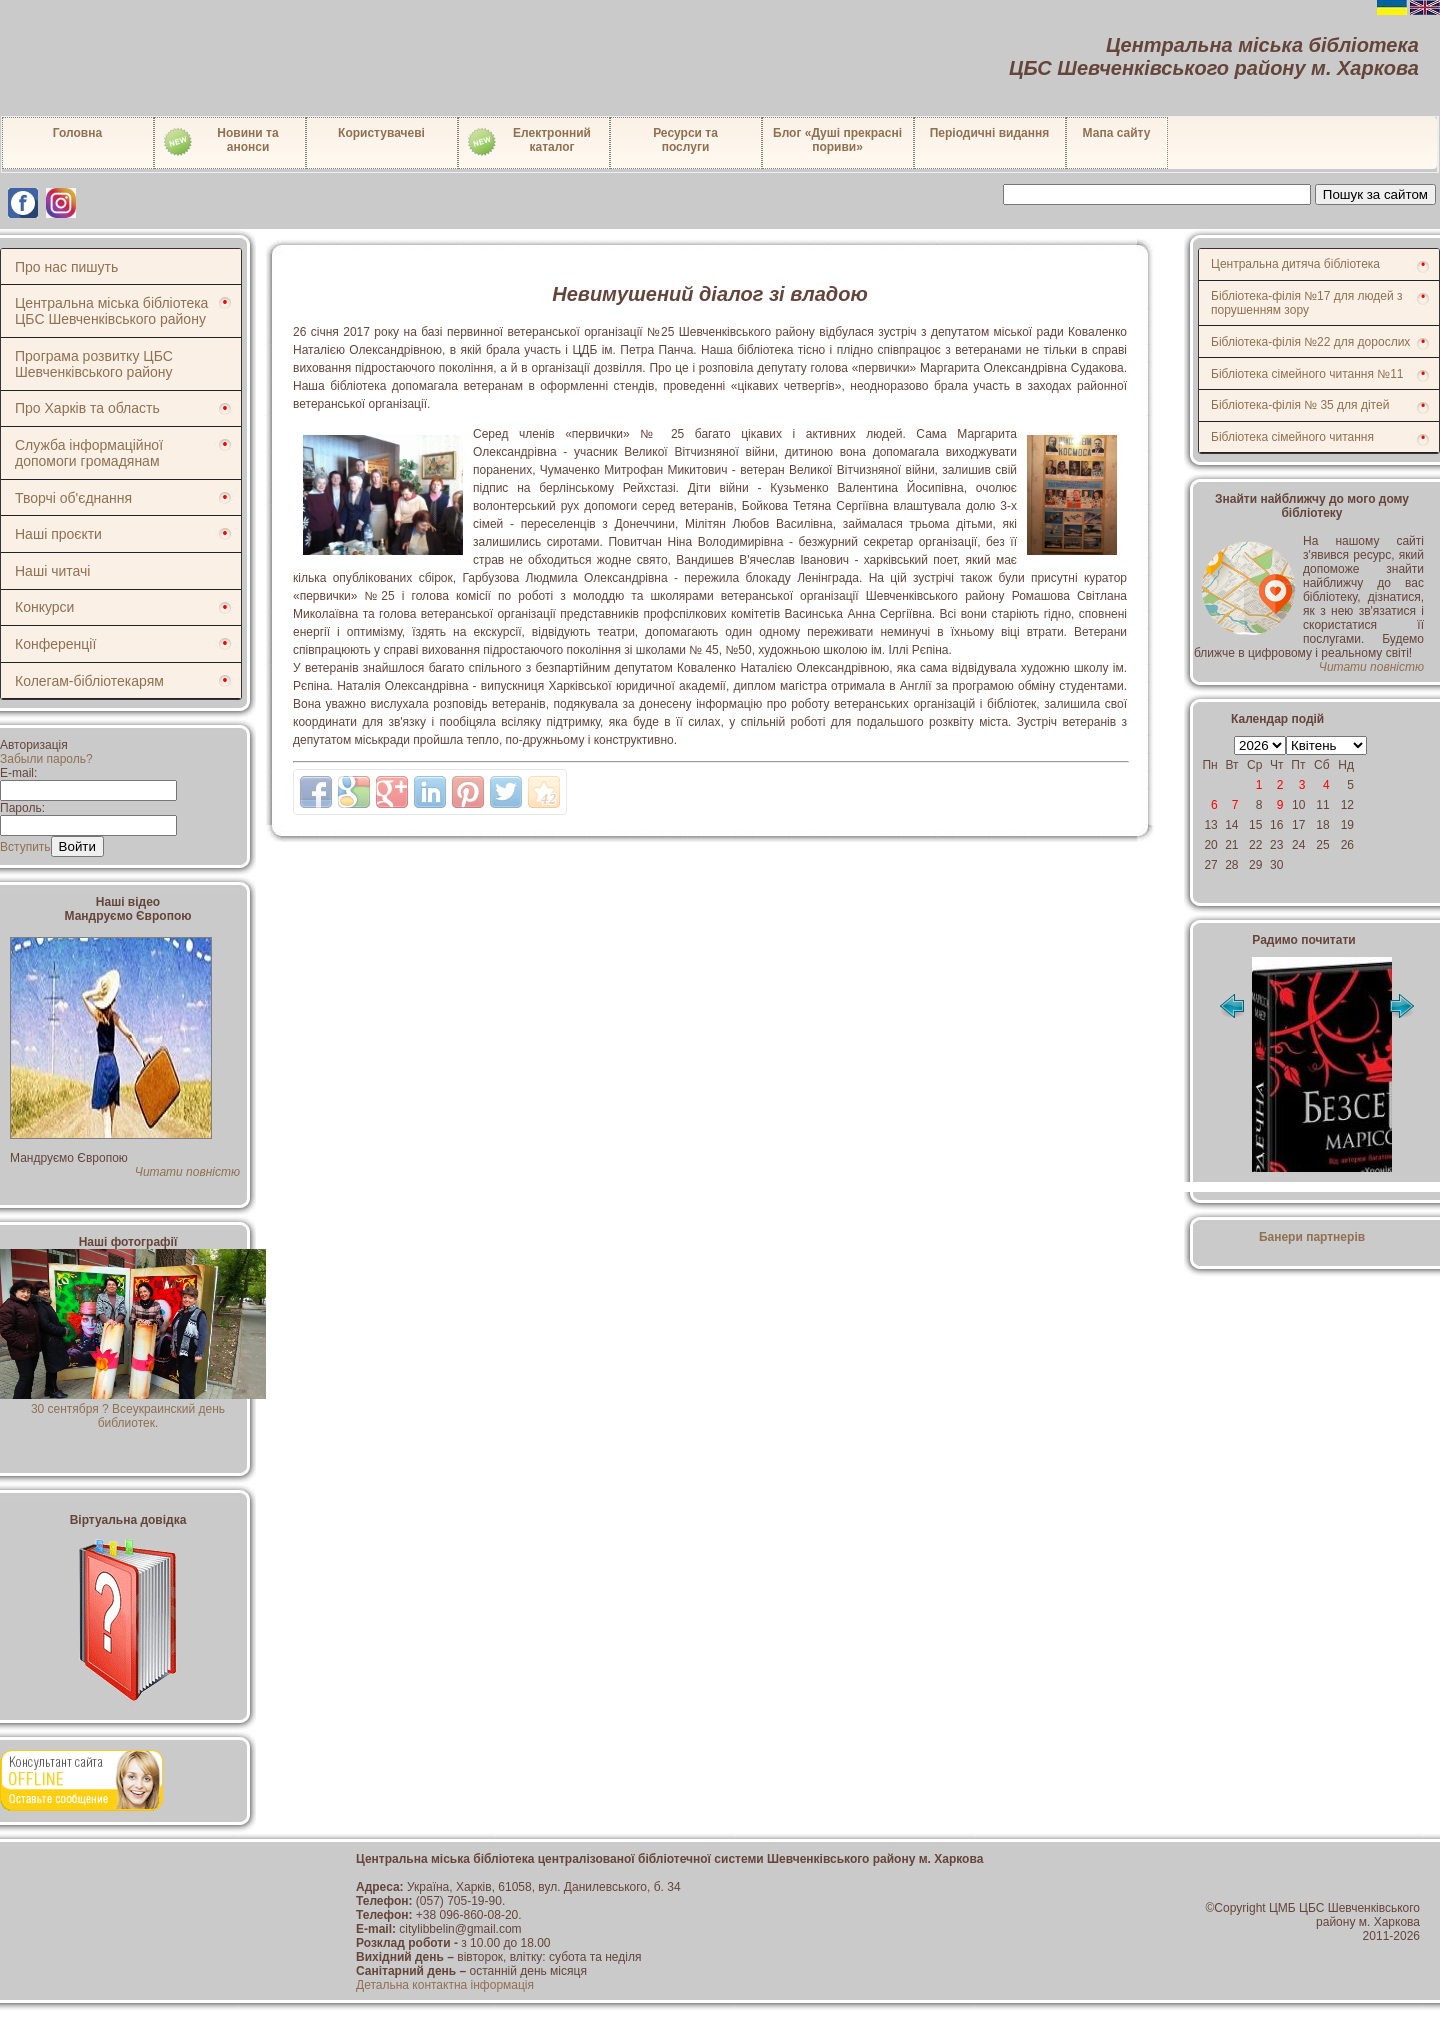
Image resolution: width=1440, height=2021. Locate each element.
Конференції (55, 644)
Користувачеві (381, 133)
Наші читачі (52, 571)
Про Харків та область (87, 408)
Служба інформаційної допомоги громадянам (89, 453)
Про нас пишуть (66, 267)
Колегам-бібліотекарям (89, 681)
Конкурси (44, 607)
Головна (77, 133)
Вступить (25, 847)
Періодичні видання (990, 133)
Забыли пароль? (46, 759)
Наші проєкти (58, 534)
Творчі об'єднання (73, 498)
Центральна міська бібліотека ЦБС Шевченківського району (111, 311)
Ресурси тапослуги (685, 140)
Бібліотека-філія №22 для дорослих (1310, 342)
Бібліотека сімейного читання (1292, 437)
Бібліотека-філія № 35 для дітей (1300, 405)
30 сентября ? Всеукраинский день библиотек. (133, 1409)
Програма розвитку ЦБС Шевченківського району (94, 364)
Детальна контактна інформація (445, 1985)
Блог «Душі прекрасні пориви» (837, 140)
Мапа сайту (1117, 133)
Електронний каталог (528, 142)
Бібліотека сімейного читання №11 (1307, 374)
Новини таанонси (220, 142)
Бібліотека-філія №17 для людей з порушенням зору (1307, 303)
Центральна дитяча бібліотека (1295, 264)
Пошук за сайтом (1375, 194)
